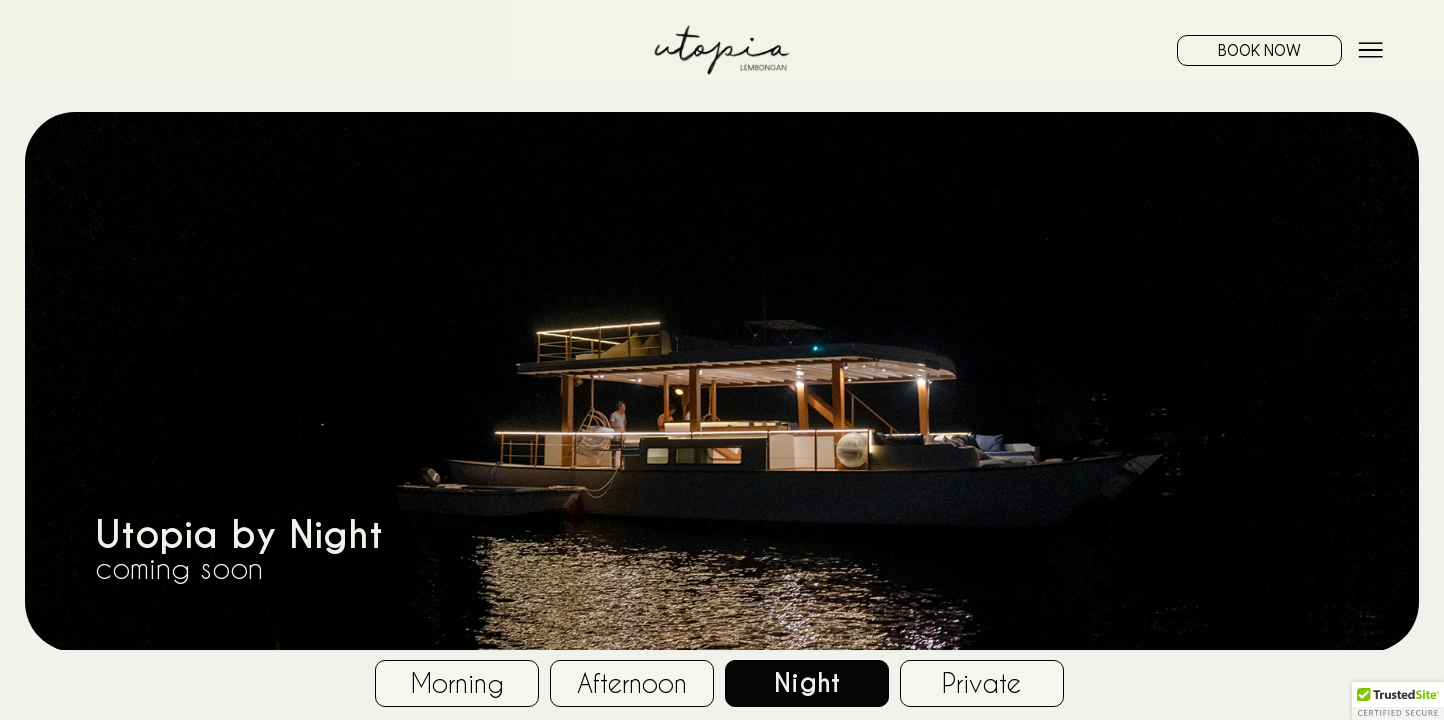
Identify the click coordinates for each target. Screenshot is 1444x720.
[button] (1398, 701)
